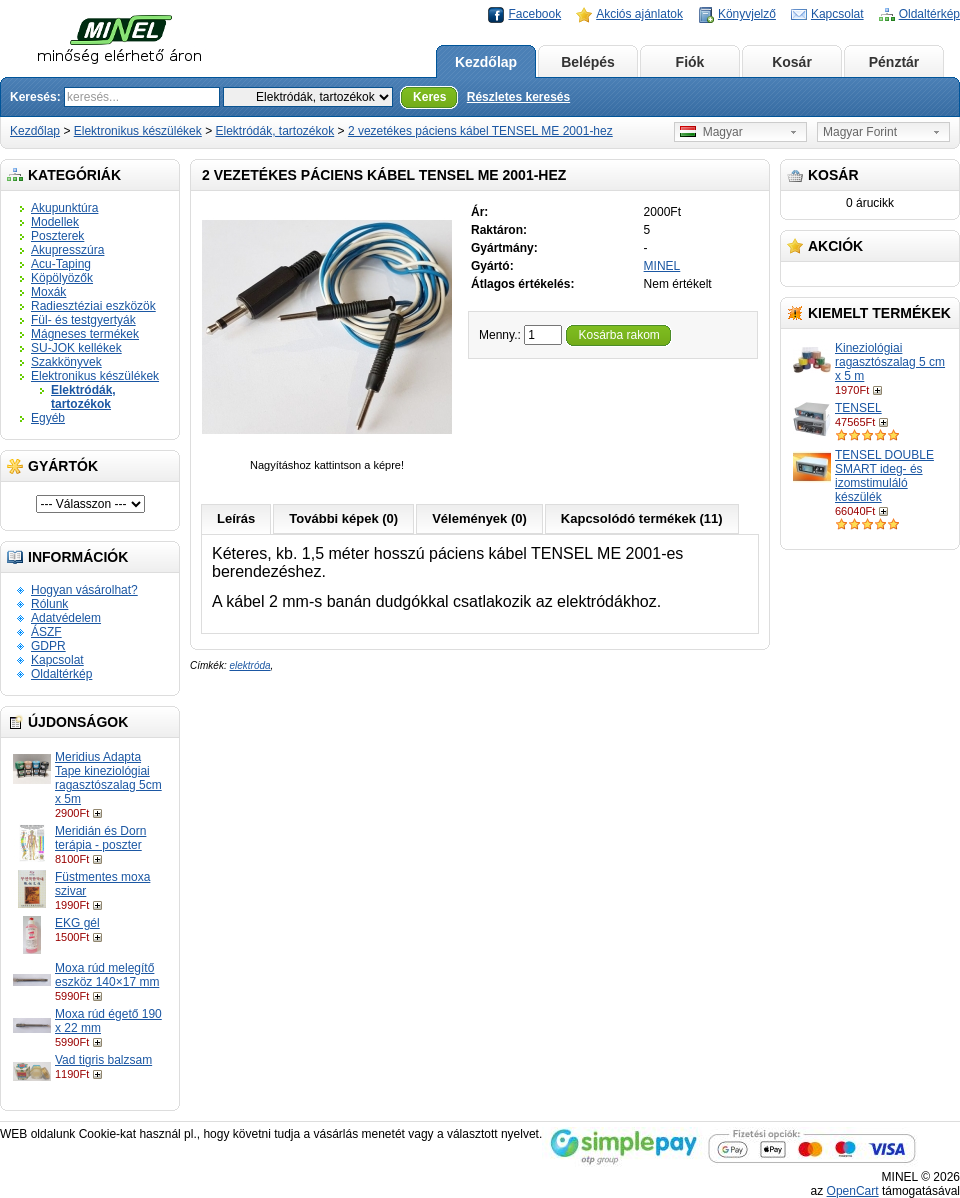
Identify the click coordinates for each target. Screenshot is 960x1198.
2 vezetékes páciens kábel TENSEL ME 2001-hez (480, 131)
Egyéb (48, 418)
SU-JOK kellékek (76, 348)
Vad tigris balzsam (103, 1060)
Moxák (48, 292)
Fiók (690, 62)
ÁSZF (46, 632)
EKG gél (77, 923)
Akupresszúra (67, 250)
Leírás (236, 518)
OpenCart (853, 1191)
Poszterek (57, 236)
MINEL (662, 266)
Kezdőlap (486, 62)
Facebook (534, 14)
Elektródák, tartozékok (274, 131)
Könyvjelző (747, 14)
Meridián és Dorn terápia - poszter (100, 838)
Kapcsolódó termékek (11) (642, 518)
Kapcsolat (837, 14)
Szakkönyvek (66, 362)
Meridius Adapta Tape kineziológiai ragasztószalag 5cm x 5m (108, 778)
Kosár (792, 62)
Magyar (711, 132)
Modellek (55, 222)
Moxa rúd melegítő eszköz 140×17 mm (107, 975)
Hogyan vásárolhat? (84, 590)
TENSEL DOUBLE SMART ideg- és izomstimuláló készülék (884, 476)
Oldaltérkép (929, 14)
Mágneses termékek (85, 334)
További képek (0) (343, 518)
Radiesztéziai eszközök (93, 306)
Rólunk (49, 604)
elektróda (249, 665)
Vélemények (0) (479, 518)
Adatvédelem (66, 618)
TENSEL (858, 408)
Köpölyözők (62, 278)
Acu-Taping (61, 264)
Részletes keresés (518, 97)
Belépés (588, 62)
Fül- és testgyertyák (83, 320)
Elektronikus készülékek (138, 131)
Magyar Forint (860, 132)
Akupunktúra (64, 208)
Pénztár (894, 62)
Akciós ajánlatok (639, 14)
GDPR (48, 646)
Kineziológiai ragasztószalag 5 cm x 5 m (890, 362)
